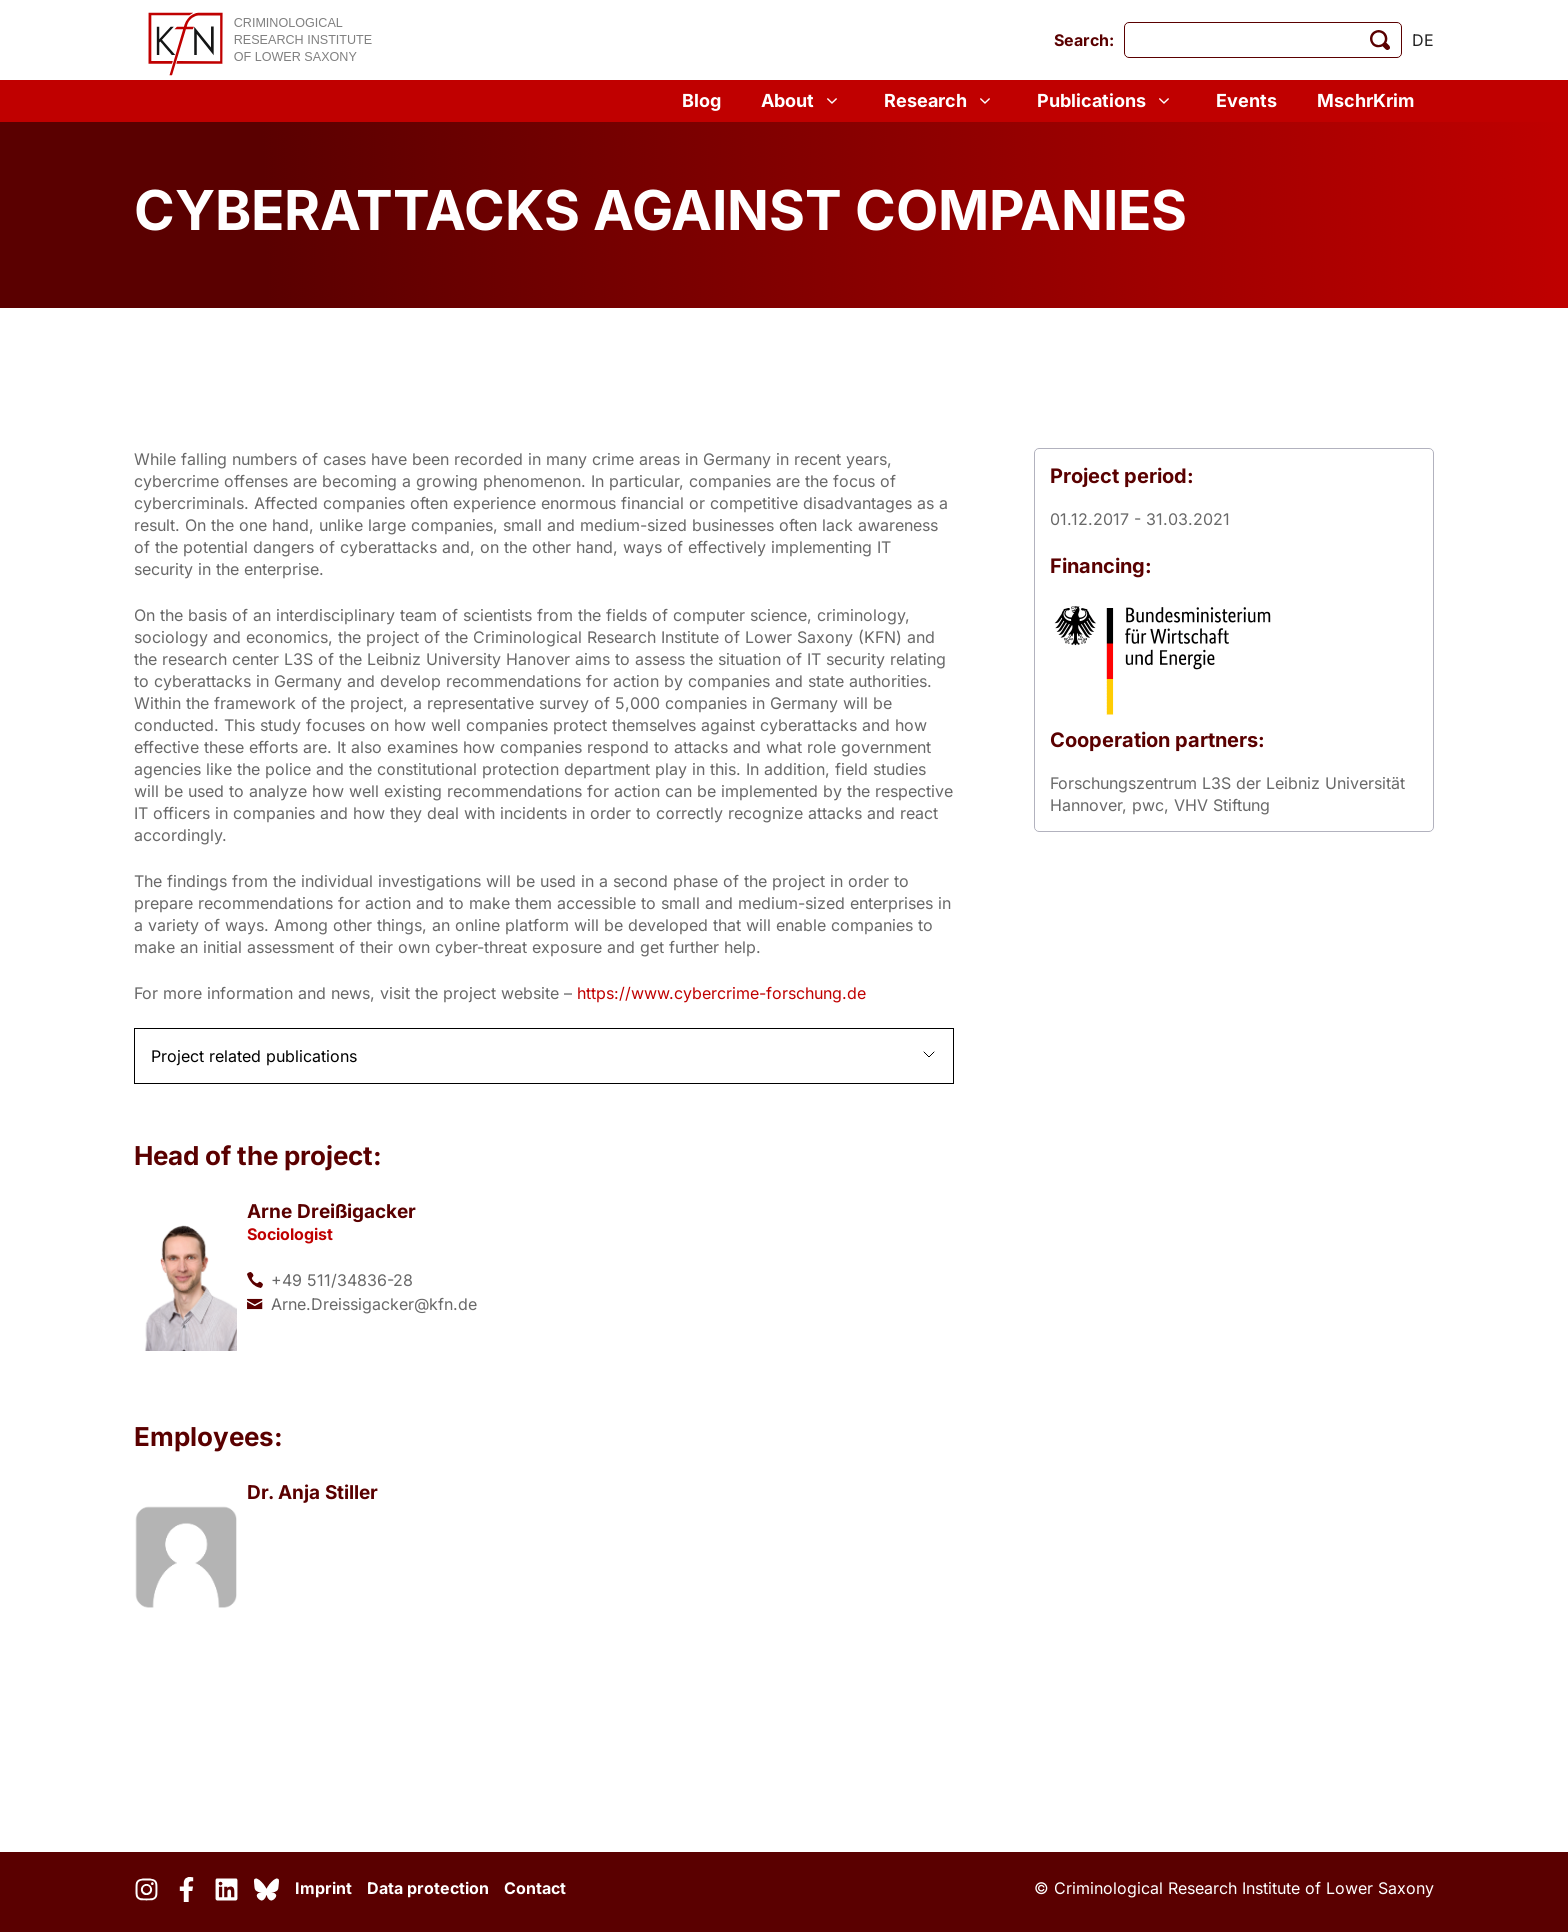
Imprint (323, 1888)
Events (1246, 100)
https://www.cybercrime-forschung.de (721, 993)
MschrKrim (1365, 100)
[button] (544, 1056)
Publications (1106, 101)
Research (940, 101)
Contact (535, 1888)
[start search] (1380, 40)
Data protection (428, 1888)
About (802, 101)
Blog (701, 100)
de (1423, 40)
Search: (1084, 40)
